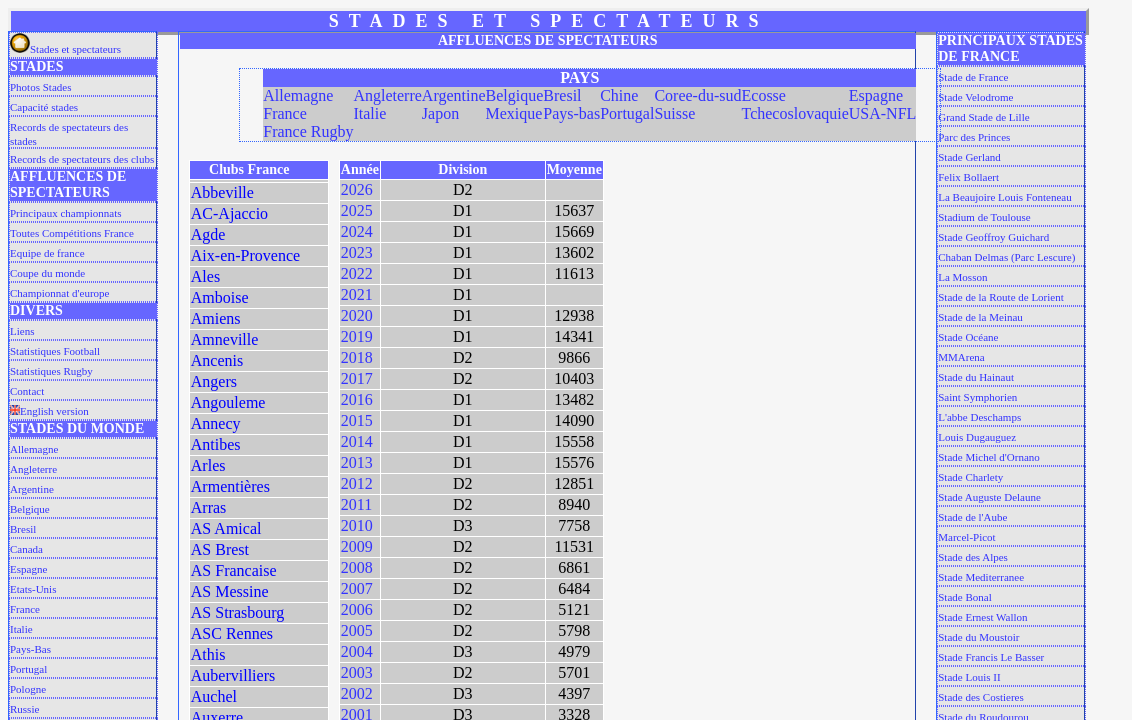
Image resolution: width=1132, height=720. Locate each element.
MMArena (961, 357)
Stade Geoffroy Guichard (993, 237)
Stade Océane (968, 337)
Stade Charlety (970, 477)
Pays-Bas (30, 649)
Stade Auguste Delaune (989, 497)
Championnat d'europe (59, 293)
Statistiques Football (55, 351)
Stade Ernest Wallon (982, 617)
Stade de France (973, 77)
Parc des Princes (974, 137)
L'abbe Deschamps (979, 417)
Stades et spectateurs (65, 49)
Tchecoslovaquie (795, 113)
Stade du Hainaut (976, 377)
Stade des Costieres (981, 697)
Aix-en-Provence (245, 255)
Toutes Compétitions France (72, 233)
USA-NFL (883, 113)
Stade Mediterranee (981, 577)
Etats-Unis (33, 589)
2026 (357, 189)
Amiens (216, 318)
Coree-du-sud (697, 95)
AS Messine (230, 591)
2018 (357, 357)
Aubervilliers (233, 675)
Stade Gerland (969, 157)
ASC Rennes (232, 633)
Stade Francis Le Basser (991, 657)
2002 (357, 693)
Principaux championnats (66, 213)
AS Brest (220, 549)
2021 (357, 294)
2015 (357, 420)
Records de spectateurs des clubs (82, 159)
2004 (357, 651)
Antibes (216, 444)
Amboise (220, 297)
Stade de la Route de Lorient (1001, 297)
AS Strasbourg (238, 612)
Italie (21, 629)
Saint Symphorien (977, 397)
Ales (205, 276)
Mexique (514, 113)
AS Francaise (234, 570)
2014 (357, 441)
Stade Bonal (964, 597)
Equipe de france (47, 253)
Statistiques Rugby (51, 371)
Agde (208, 234)
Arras (209, 507)
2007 (357, 588)
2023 (357, 252)
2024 (357, 231)
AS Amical (226, 528)
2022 (357, 273)
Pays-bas (571, 113)
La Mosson (962, 277)
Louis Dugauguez (977, 437)
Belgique (30, 509)
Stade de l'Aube (972, 517)
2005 (357, 630)
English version (49, 411)
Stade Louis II (969, 677)
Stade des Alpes (973, 557)
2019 (357, 336)
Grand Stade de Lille (983, 117)
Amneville (225, 339)
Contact (27, 391)
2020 (357, 315)
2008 (357, 567)
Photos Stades (40, 87)
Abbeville (222, 192)
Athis (208, 654)
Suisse (674, 113)
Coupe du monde (47, 273)
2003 (357, 672)
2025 (357, 210)
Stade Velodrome (975, 97)
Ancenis (217, 360)
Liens (22, 331)
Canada (26, 549)
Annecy (216, 423)
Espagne (28, 569)
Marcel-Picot (966, 537)
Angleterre (33, 469)
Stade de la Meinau (980, 317)
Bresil (23, 529)
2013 (357, 462)
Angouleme (228, 402)
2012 (357, 483)
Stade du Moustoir (978, 637)
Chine (619, 95)
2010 (357, 525)
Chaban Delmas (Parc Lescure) (1006, 257)
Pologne (28, 689)
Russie (24, 709)
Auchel (214, 696)
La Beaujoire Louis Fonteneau (1005, 197)
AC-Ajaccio (229, 213)
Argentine (32, 489)
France (25, 609)
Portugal (28, 669)
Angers (214, 381)
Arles (208, 465)
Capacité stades (44, 107)
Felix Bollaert (968, 177)
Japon (440, 113)
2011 (356, 504)
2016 (357, 399)
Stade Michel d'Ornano (989, 457)
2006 (357, 609)
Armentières (230, 486)
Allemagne (34, 449)
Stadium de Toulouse (984, 217)
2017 (357, 378)
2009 (357, 546)
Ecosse (764, 95)
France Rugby (308, 131)
